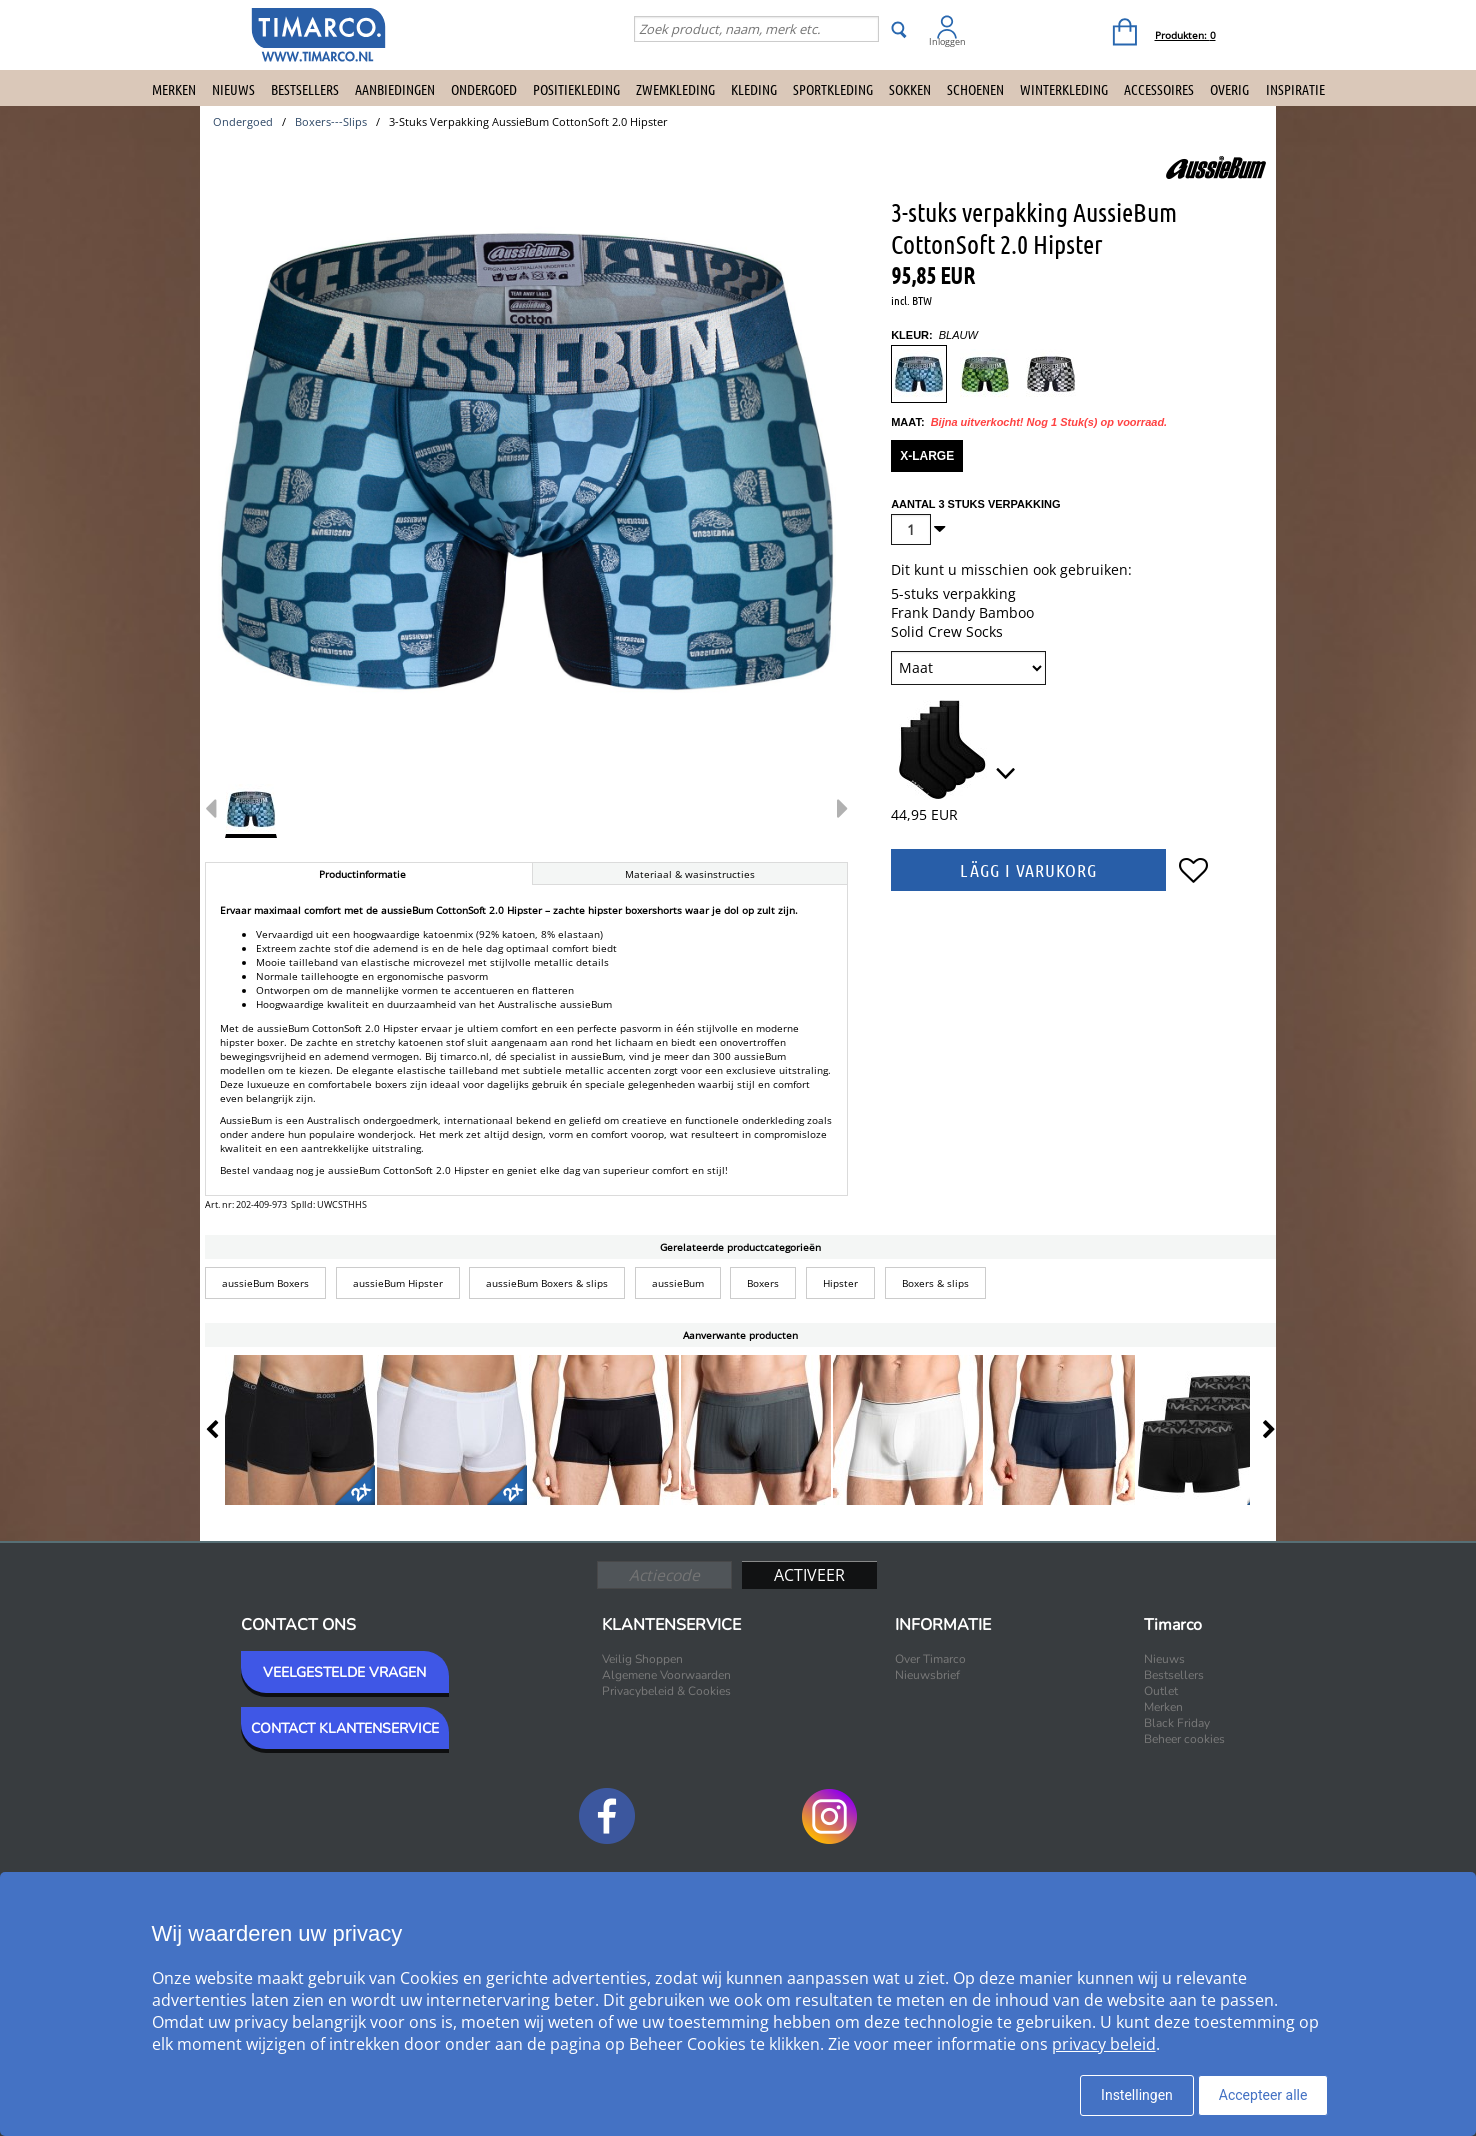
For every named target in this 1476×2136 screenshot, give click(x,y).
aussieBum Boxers (265, 1283)
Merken (174, 89)
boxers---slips (331, 121)
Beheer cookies (1184, 1739)
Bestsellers (305, 89)
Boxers (763, 1283)
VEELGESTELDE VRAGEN (344, 1672)
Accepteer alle (1263, 2095)
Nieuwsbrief (927, 1675)
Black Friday (1177, 1723)
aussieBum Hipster (398, 1283)
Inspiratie (1295, 89)
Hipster (840, 1283)
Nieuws (233, 89)
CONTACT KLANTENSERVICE (345, 1728)
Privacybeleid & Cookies (666, 1691)
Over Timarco (930, 1659)
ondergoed (243, 121)
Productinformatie (362, 874)
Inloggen (947, 41)
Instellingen (1137, 2095)
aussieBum (678, 1283)
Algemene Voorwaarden (666, 1675)
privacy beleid (1104, 2044)
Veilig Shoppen (642, 1659)
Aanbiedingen (395, 89)
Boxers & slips (935, 1283)
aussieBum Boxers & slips (547, 1283)
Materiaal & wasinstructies (690, 874)
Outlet (1161, 1691)
